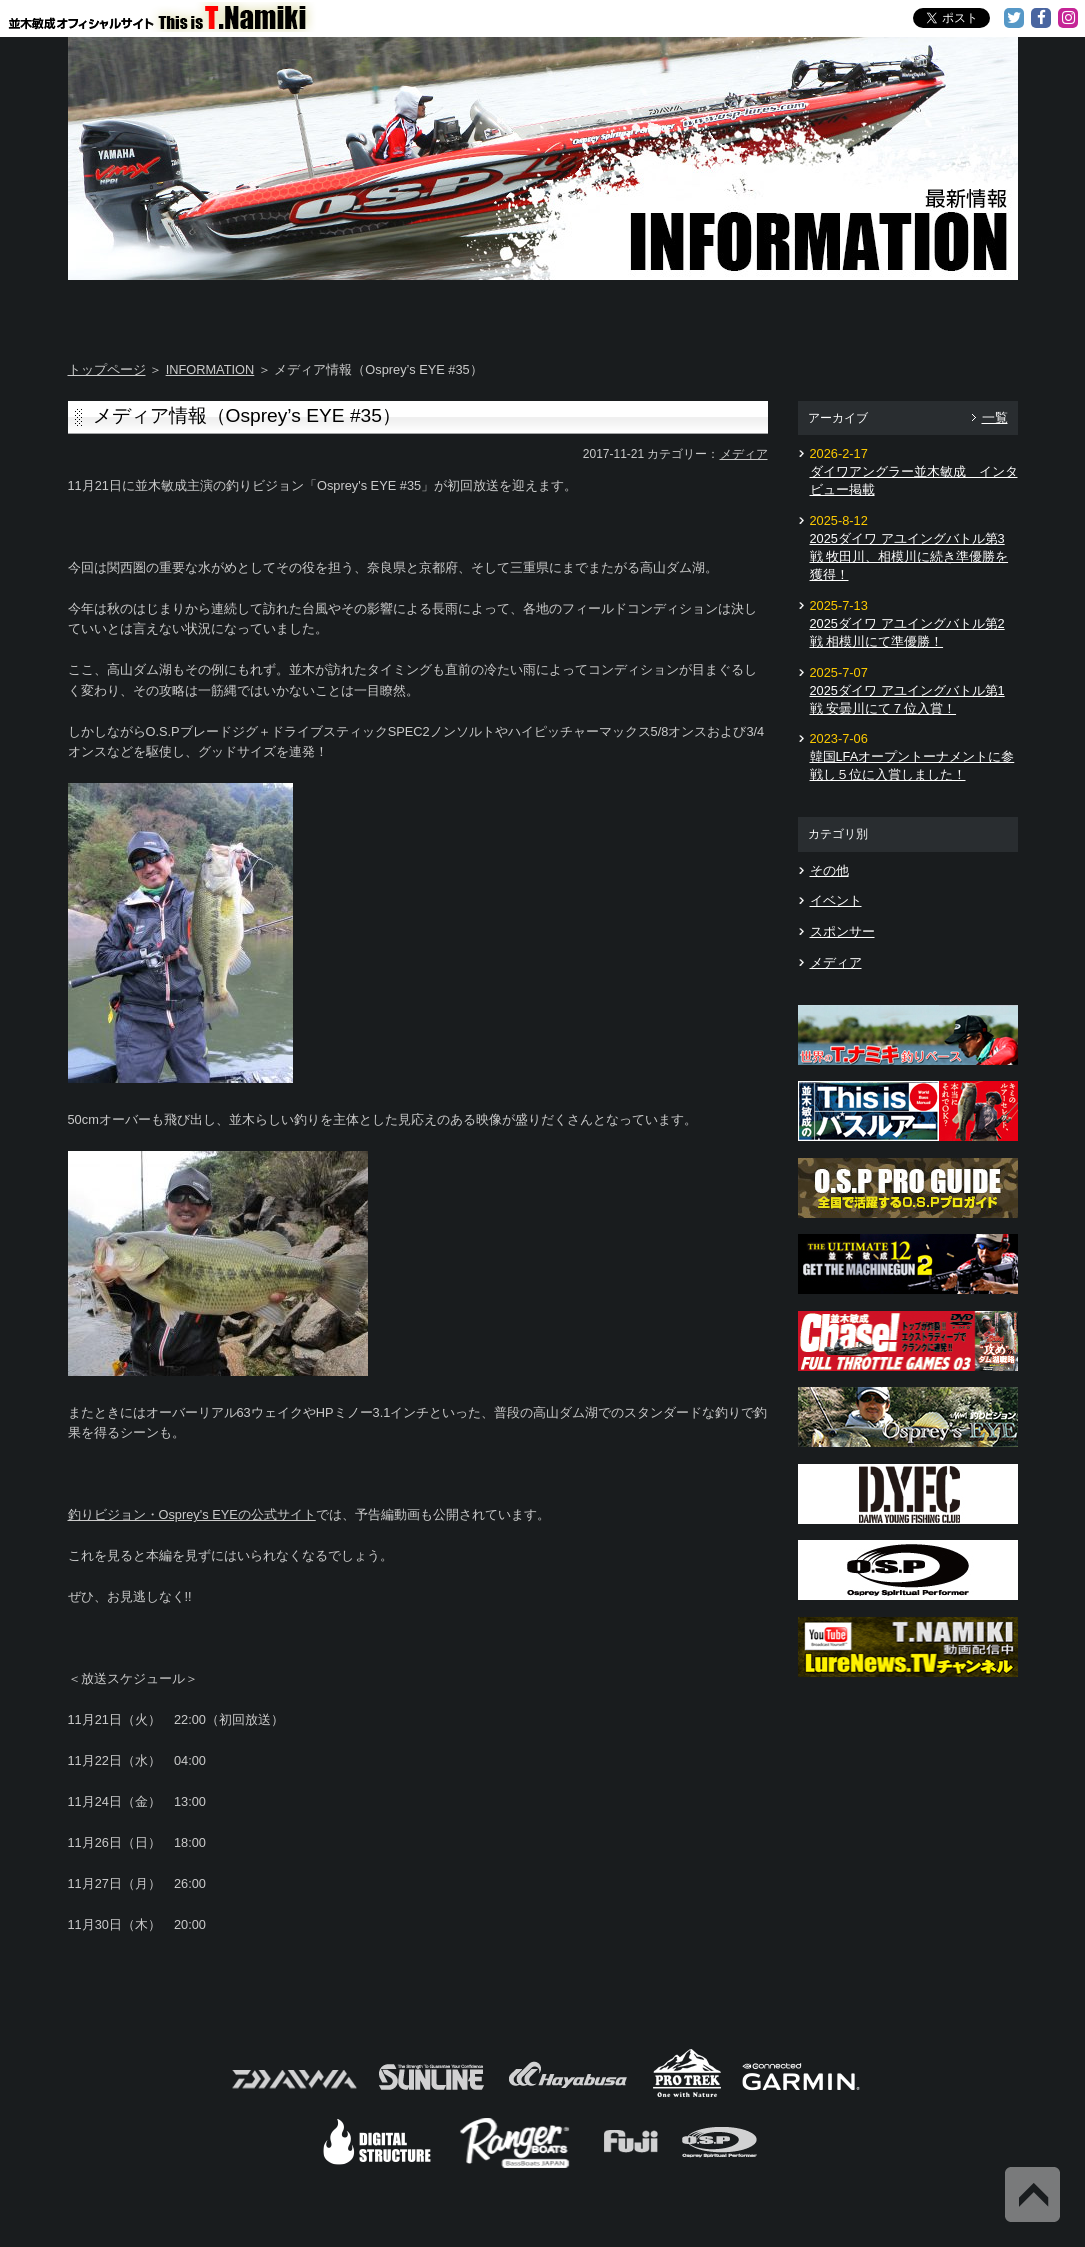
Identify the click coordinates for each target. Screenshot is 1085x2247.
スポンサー (842, 931)
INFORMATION (210, 369)
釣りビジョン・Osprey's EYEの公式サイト (192, 1514)
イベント (836, 900)
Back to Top (1032, 2194)
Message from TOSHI (624, 310)
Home (146, 310)
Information (939, 310)
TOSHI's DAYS (465, 310)
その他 (829, 870)
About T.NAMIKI (305, 310)
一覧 (995, 417)
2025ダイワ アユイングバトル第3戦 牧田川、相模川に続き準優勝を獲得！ (909, 556)
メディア (744, 454)
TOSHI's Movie (782, 310)
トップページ (107, 369)
